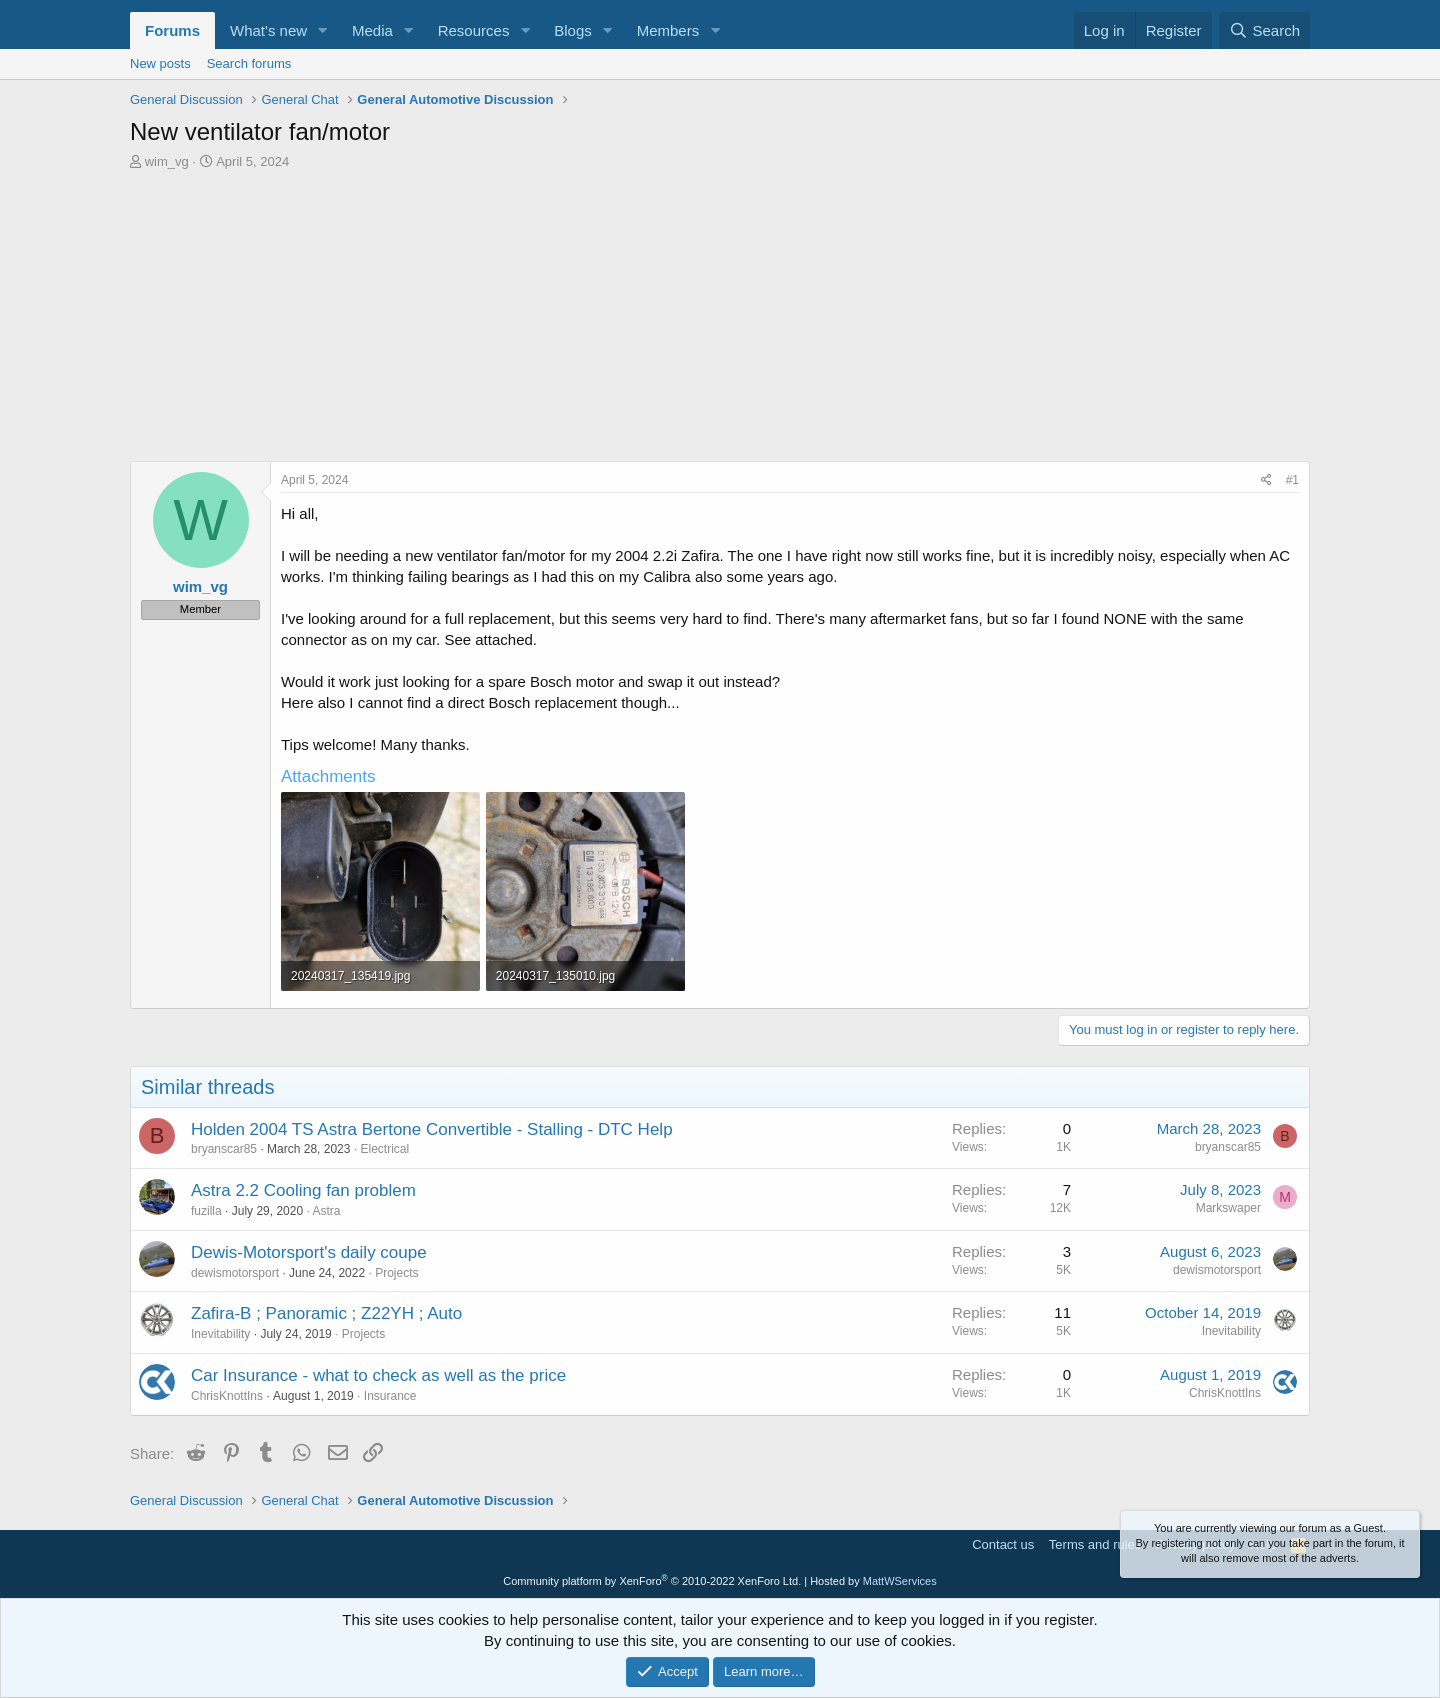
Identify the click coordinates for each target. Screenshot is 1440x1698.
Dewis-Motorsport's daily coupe (309, 1252)
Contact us (1003, 1544)
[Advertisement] (720, 321)
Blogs (573, 30)
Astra (326, 1211)
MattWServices (900, 1581)
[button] (323, 30)
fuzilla (206, 1211)
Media (372, 30)
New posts (160, 63)
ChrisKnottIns (227, 1396)
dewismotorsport (235, 1273)
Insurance (390, 1396)
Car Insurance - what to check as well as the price (378, 1375)
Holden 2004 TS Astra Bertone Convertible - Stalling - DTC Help (432, 1129)
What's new (268, 30)
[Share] (1266, 480)
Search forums (249, 63)
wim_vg (167, 161)
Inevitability (220, 1334)
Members (668, 30)
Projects (396, 1273)
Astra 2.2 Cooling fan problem (303, 1190)
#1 (1292, 480)
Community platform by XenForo (652, 1581)
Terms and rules (1095, 1544)
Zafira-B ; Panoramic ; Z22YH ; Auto (326, 1313)
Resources (474, 30)
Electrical (384, 1149)
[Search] (1264, 30)
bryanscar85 (224, 1149)
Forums (172, 30)
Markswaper (1228, 1208)
